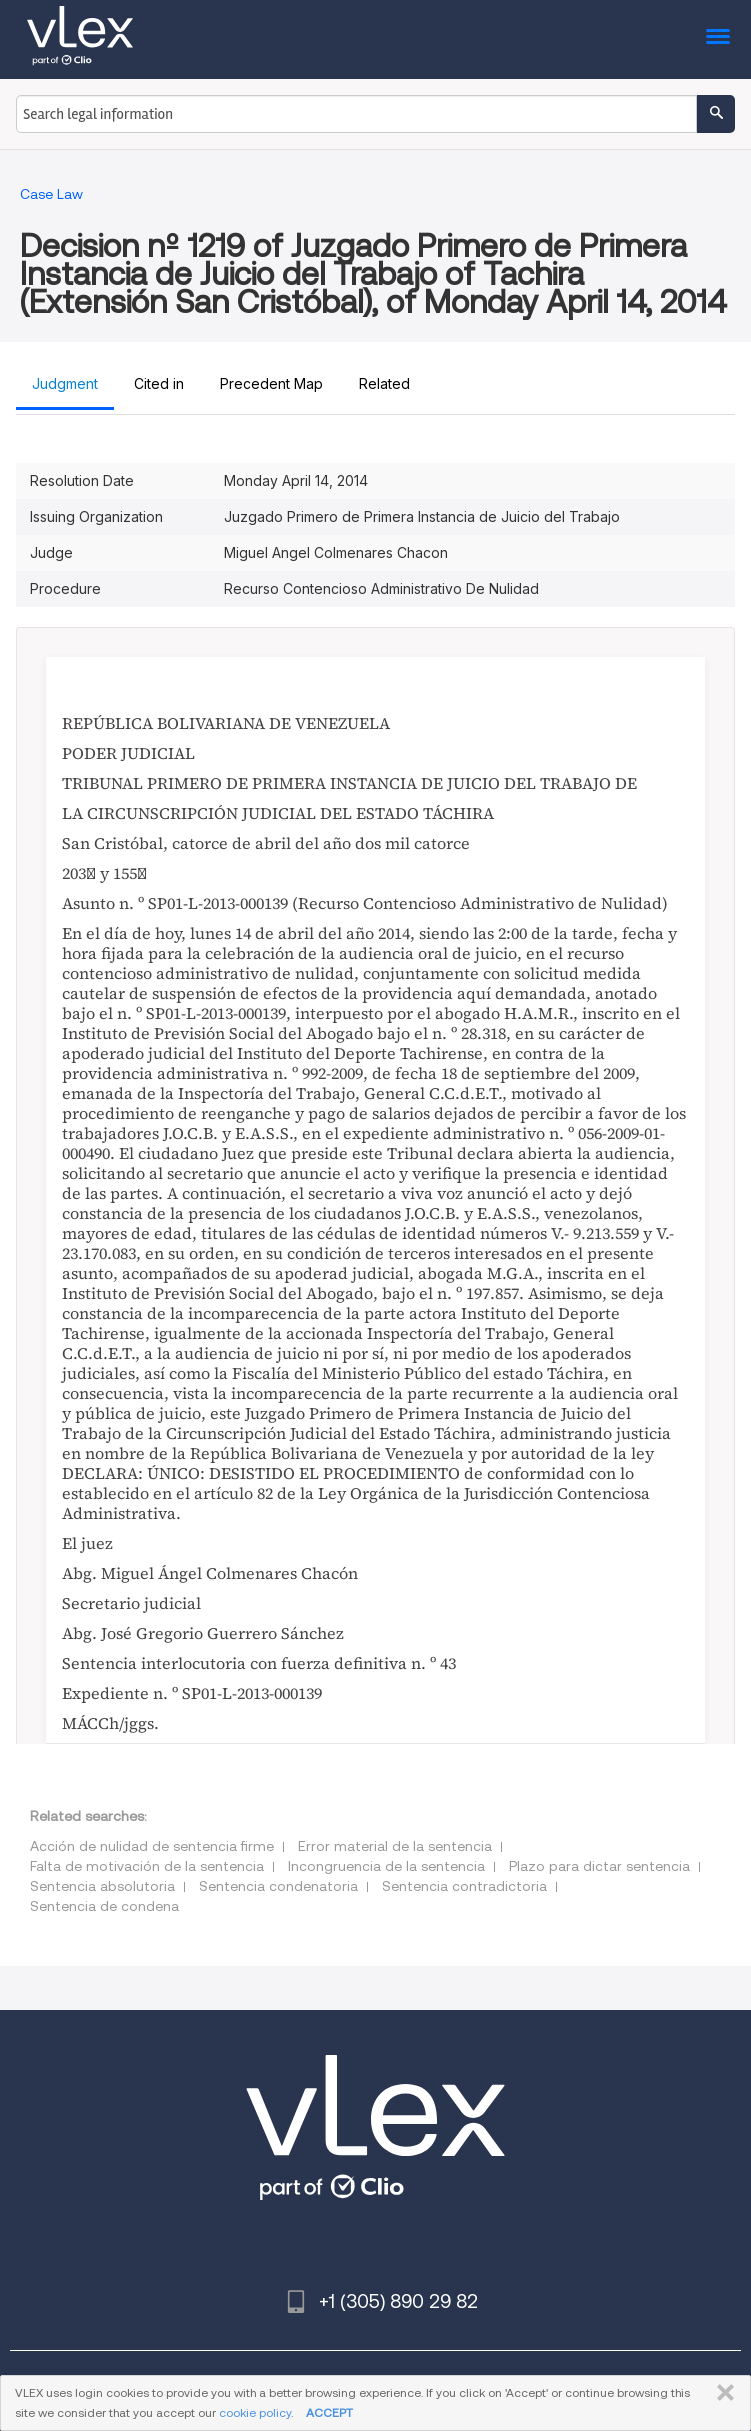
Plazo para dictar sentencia (599, 1866)
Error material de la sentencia (395, 1846)
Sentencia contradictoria (464, 1886)
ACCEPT (329, 2412)
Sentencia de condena (104, 1906)
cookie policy (255, 2412)
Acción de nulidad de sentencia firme (152, 1846)
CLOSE (721, 2393)
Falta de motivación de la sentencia (147, 1866)
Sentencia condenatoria (278, 1886)
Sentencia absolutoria (102, 1886)
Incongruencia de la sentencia (386, 1866)
